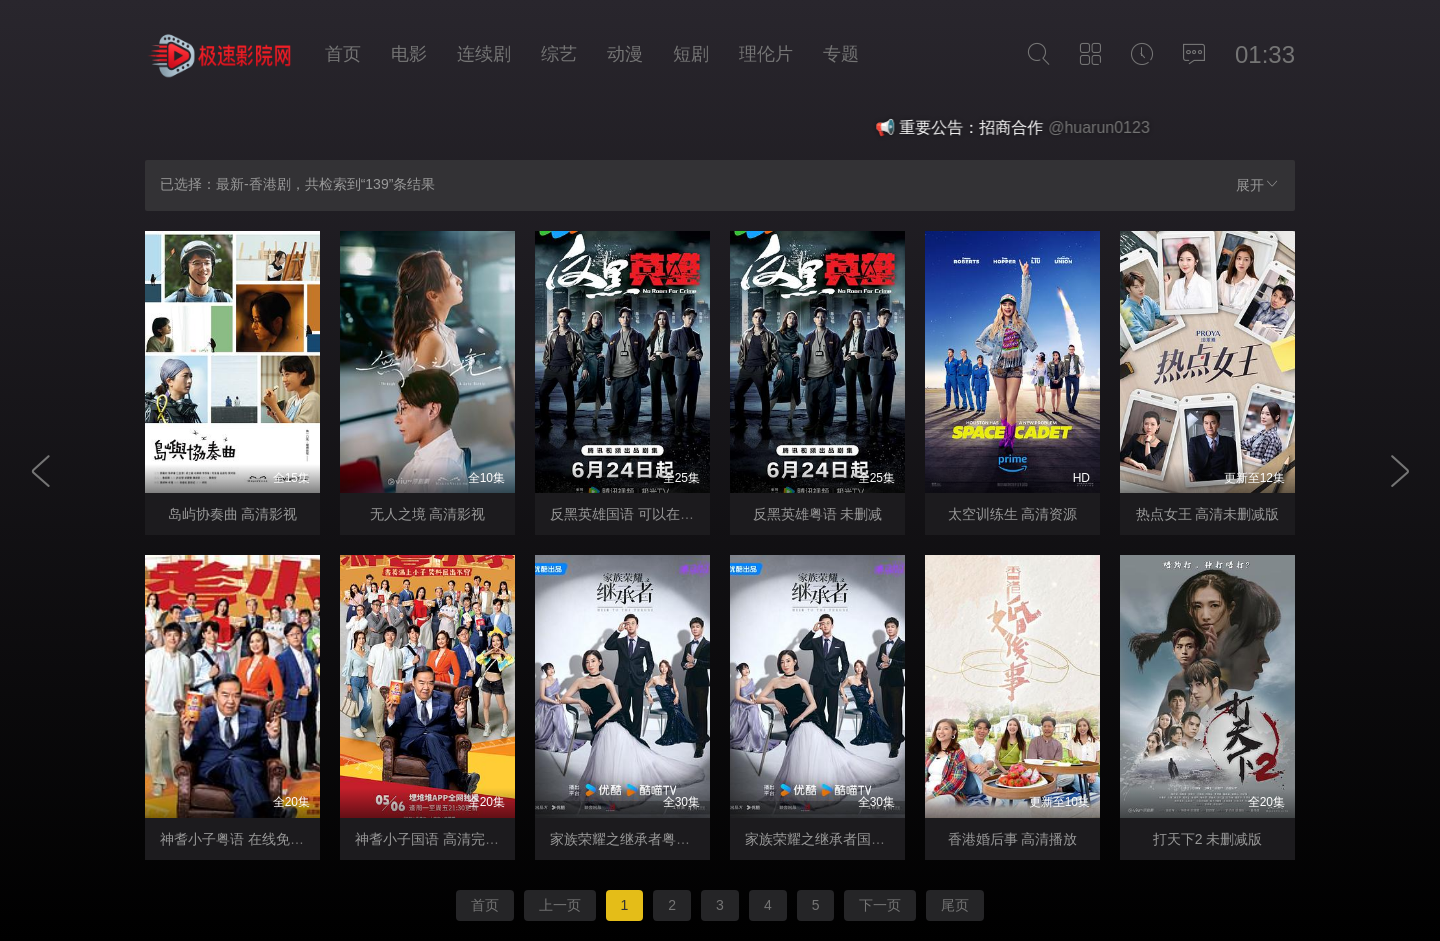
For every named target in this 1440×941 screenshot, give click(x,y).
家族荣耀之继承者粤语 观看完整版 (657, 839)
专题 (841, 54)
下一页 (880, 905)
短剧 (691, 54)
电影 (409, 54)
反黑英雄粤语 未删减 (818, 514)
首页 (343, 54)
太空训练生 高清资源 (1013, 514)
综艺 (559, 54)
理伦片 (766, 54)
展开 (1258, 184)
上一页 (560, 905)
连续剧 (484, 54)
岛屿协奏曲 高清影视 (233, 514)
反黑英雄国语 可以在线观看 (636, 514)
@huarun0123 (1118, 127)
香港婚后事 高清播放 (1013, 839)
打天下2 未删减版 (1208, 839)
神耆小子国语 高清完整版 (434, 839)
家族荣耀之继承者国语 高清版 (838, 839)
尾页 (955, 905)
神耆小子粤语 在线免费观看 (246, 839)
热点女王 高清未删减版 (1208, 514)
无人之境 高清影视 (428, 514)
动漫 (625, 54)
